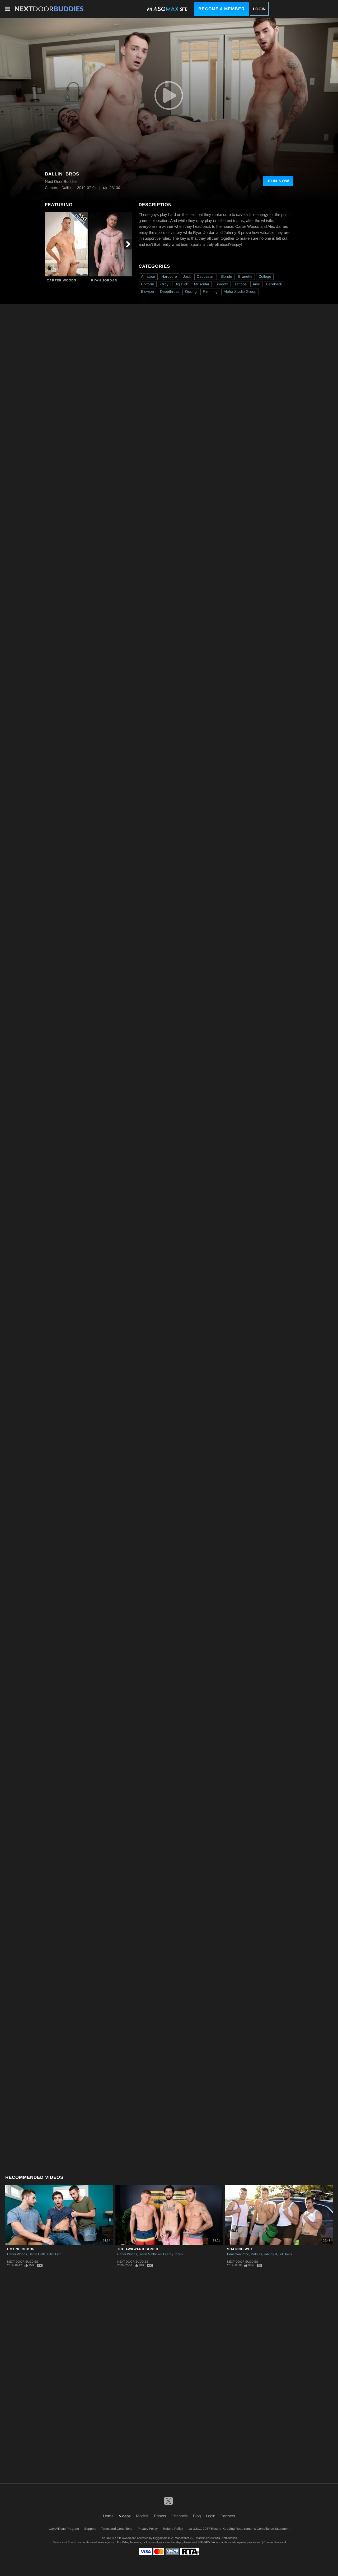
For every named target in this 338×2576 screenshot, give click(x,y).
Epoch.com (75, 2542)
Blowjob (147, 291)
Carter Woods (61, 280)
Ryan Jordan (104, 280)
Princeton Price (238, 2254)
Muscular (201, 284)
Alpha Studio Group (240, 291)
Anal (256, 284)
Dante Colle (37, 2254)
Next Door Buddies (22, 2261)
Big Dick (181, 284)
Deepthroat (169, 291)
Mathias (256, 2254)
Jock (187, 276)
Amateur (148, 276)
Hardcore (169, 276)
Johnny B (270, 2254)
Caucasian (205, 276)
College (265, 276)
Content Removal (275, 2542)
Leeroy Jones (173, 2254)
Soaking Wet (239, 2249)
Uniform (147, 284)
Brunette (245, 276)
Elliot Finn (54, 2254)
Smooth (221, 284)
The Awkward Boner (137, 2249)
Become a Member (221, 9)
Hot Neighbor (21, 2249)
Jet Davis (285, 2254)
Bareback (274, 284)
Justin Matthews (150, 2254)
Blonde (226, 276)
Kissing (191, 291)
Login (259, 9)
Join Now (278, 181)
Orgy (164, 284)
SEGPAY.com (206, 2542)
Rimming (210, 291)
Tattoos (240, 284)
